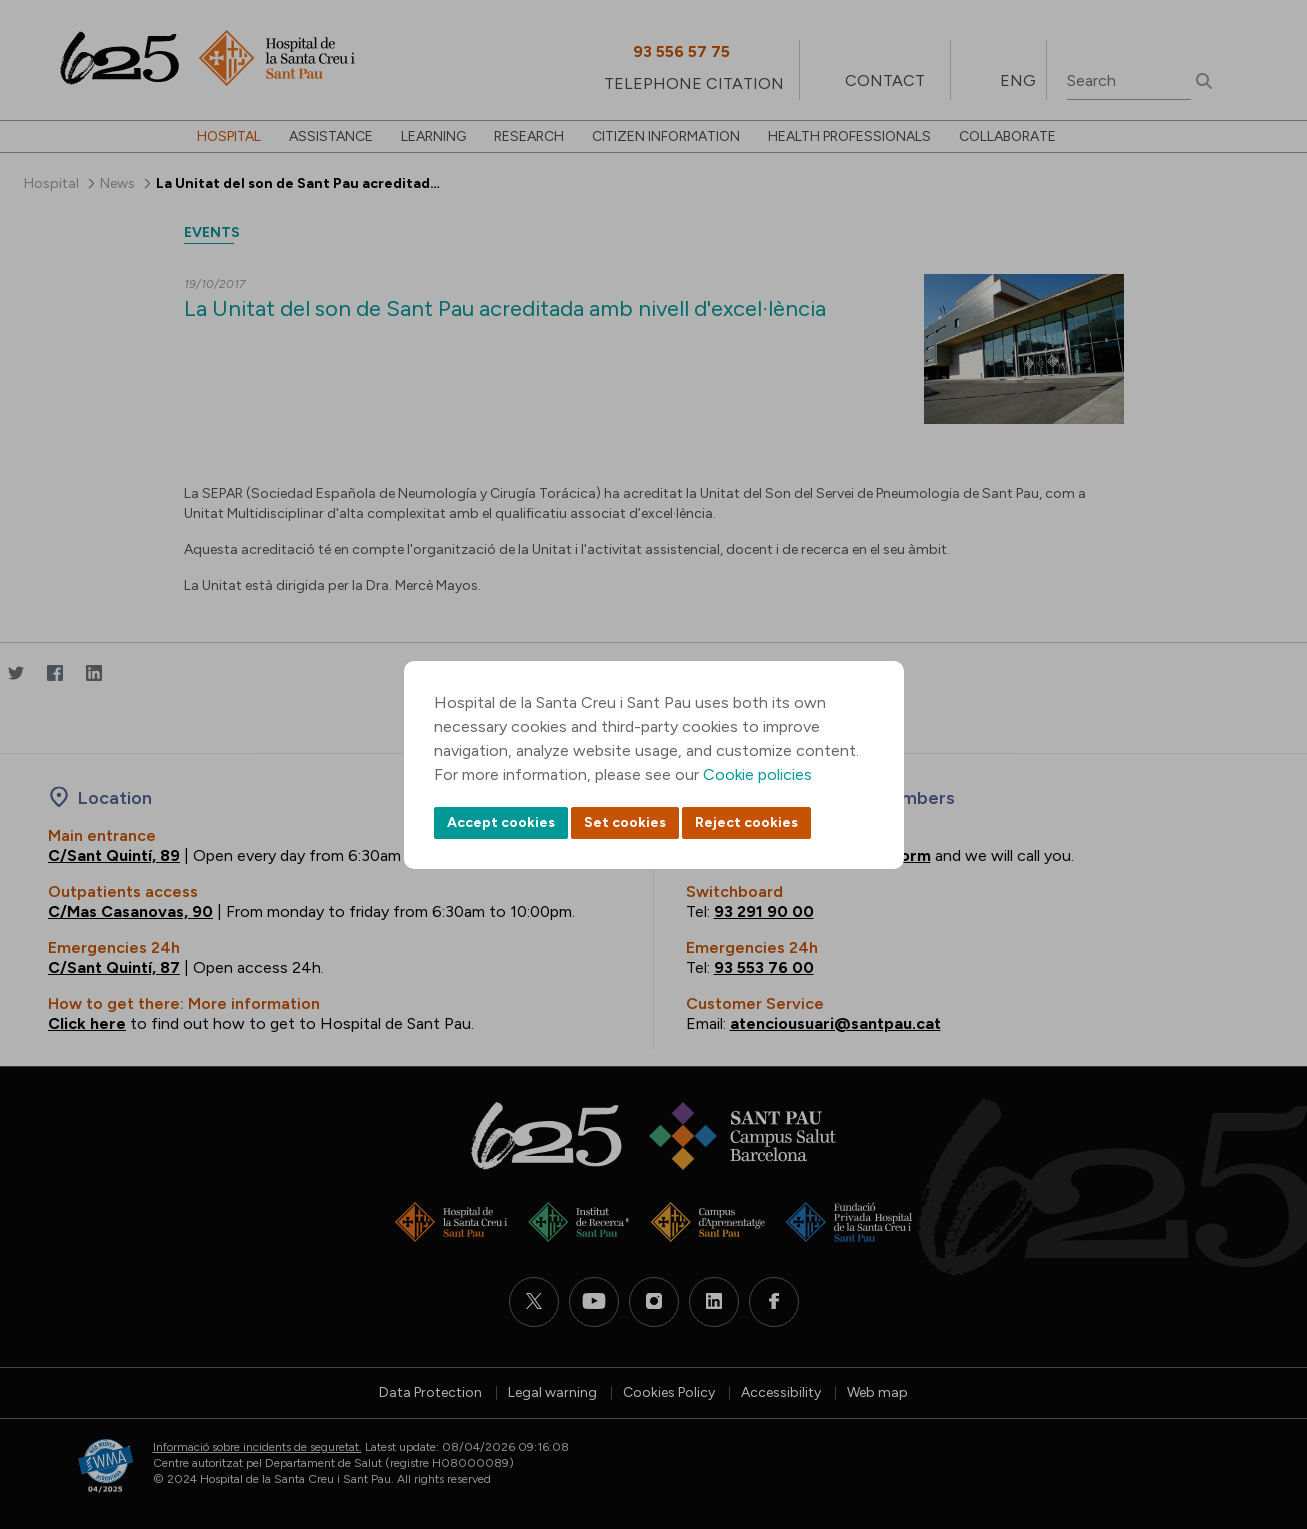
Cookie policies (757, 774)
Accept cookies (501, 822)
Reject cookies (746, 822)
